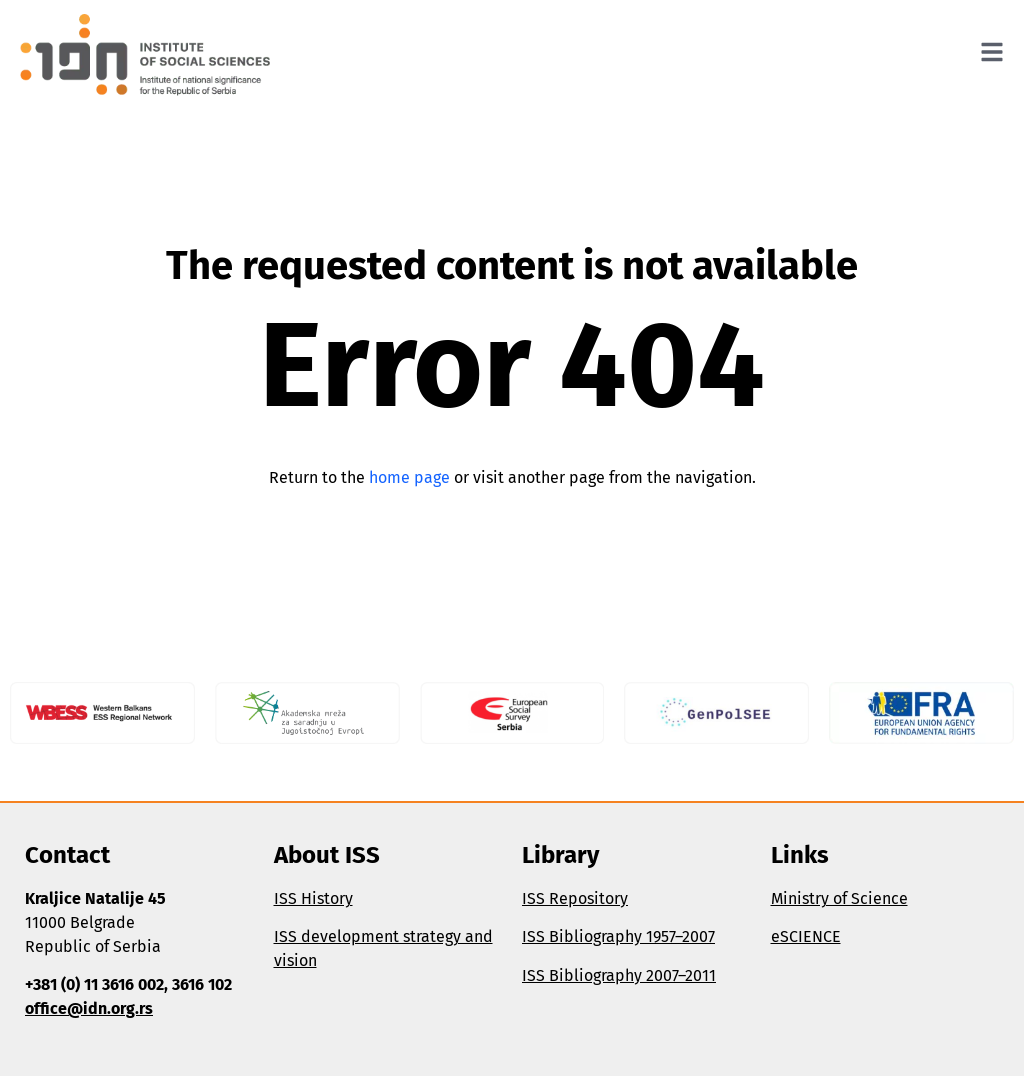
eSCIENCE (806, 936)
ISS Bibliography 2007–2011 (619, 975)
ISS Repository (575, 898)
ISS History (313, 898)
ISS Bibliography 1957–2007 (618, 936)
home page (409, 477)
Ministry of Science (839, 898)
